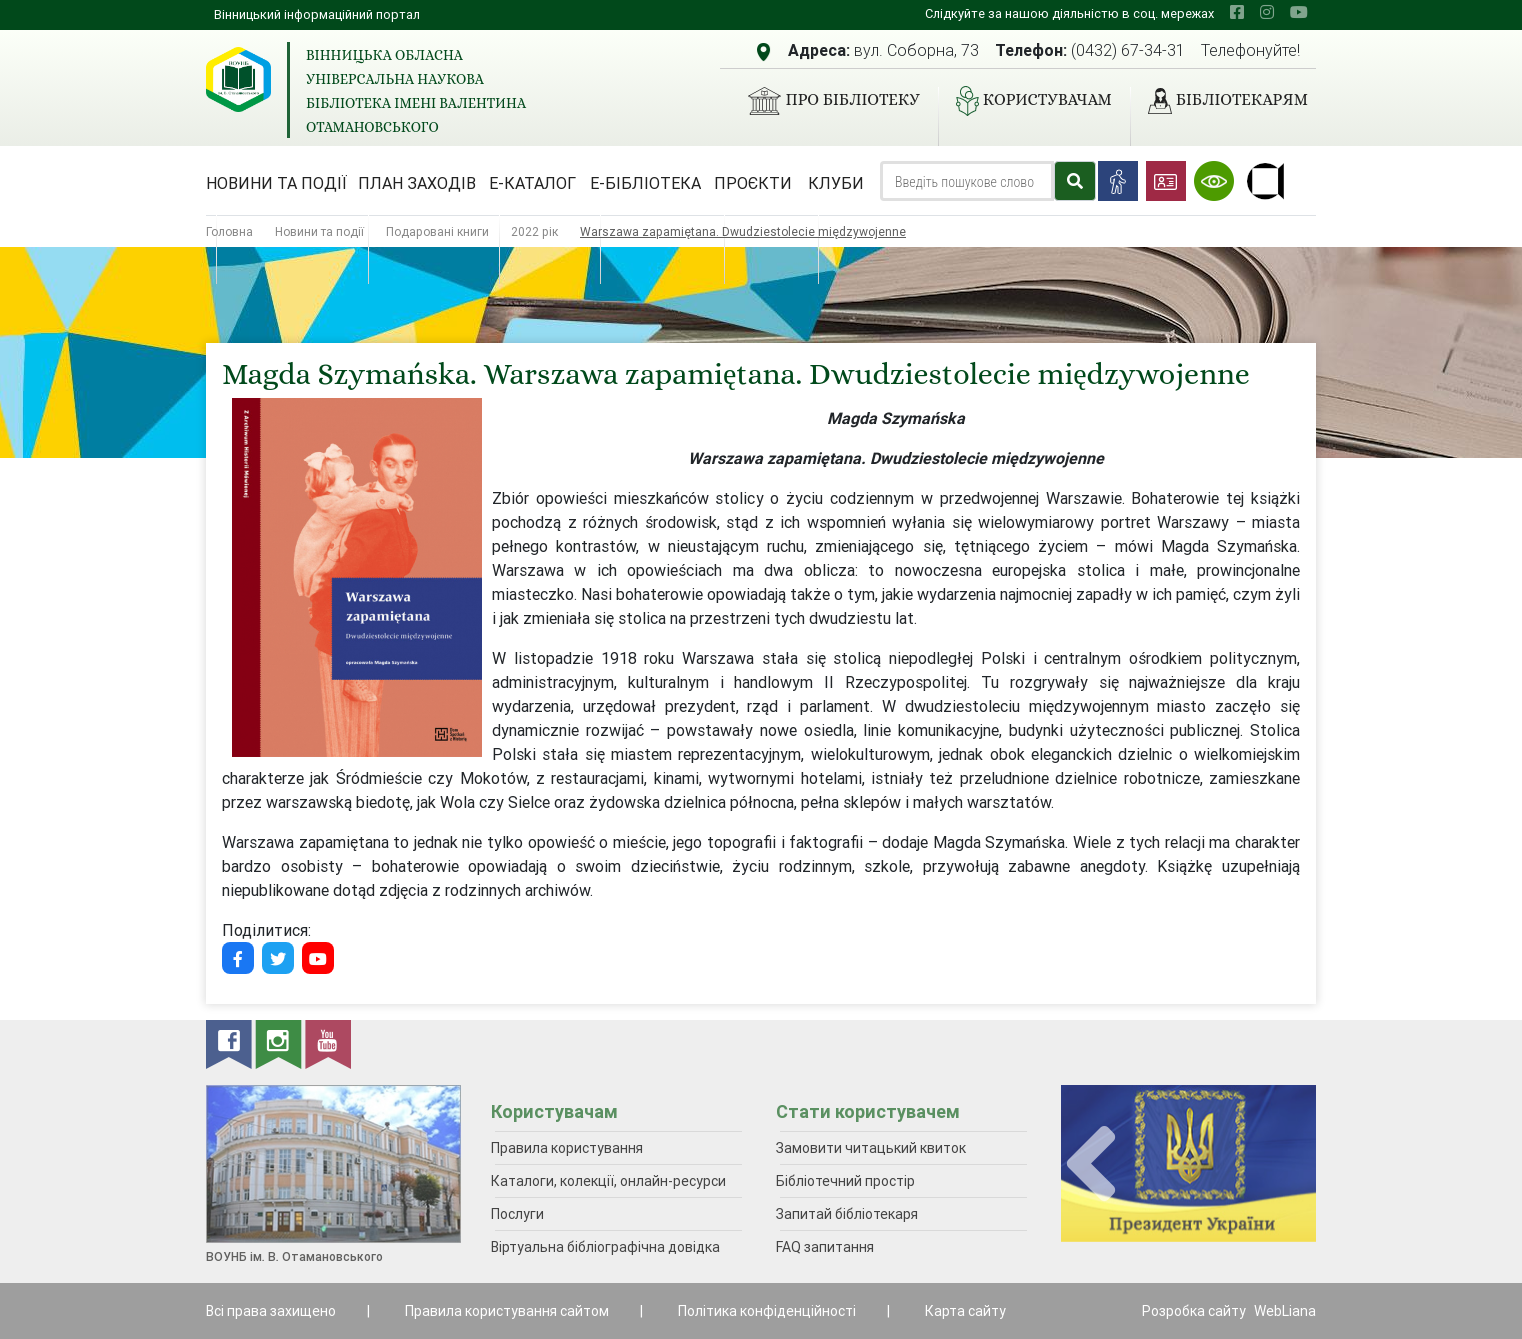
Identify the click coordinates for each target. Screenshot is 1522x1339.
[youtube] (1299, 12)
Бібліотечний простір (845, 1181)
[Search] (967, 181)
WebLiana (1285, 1311)
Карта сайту (965, 1311)
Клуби (836, 183)
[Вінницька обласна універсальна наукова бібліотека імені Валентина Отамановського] (238, 79)
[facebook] (1237, 12)
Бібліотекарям (1220, 101)
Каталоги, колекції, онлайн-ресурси (608, 1181)
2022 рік (534, 231)
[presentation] (1091, 1164)
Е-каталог (532, 183)
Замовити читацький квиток (871, 1148)
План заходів (417, 183)
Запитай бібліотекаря (847, 1214)
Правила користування (567, 1148)
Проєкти (753, 183)
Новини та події (276, 183)
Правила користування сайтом (507, 1311)
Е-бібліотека (645, 183)
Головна (229, 231)
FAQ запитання (825, 1247)
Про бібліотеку (825, 101)
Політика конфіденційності (767, 1311)
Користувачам (1026, 101)
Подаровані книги (437, 231)
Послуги (517, 1214)
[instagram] (1267, 12)
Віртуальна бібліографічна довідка (605, 1247)
